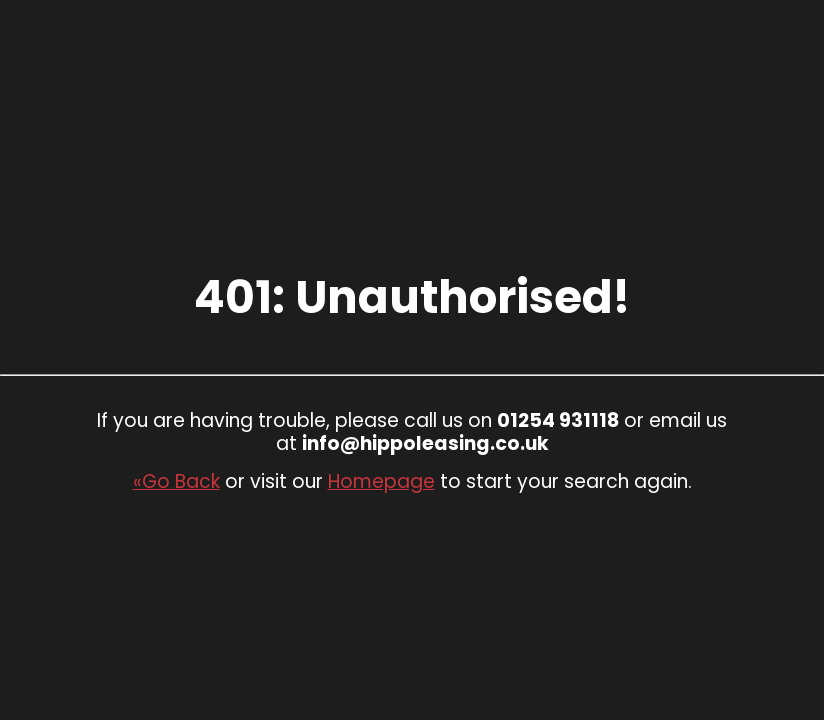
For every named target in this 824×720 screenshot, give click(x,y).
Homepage (381, 481)
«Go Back (176, 481)
